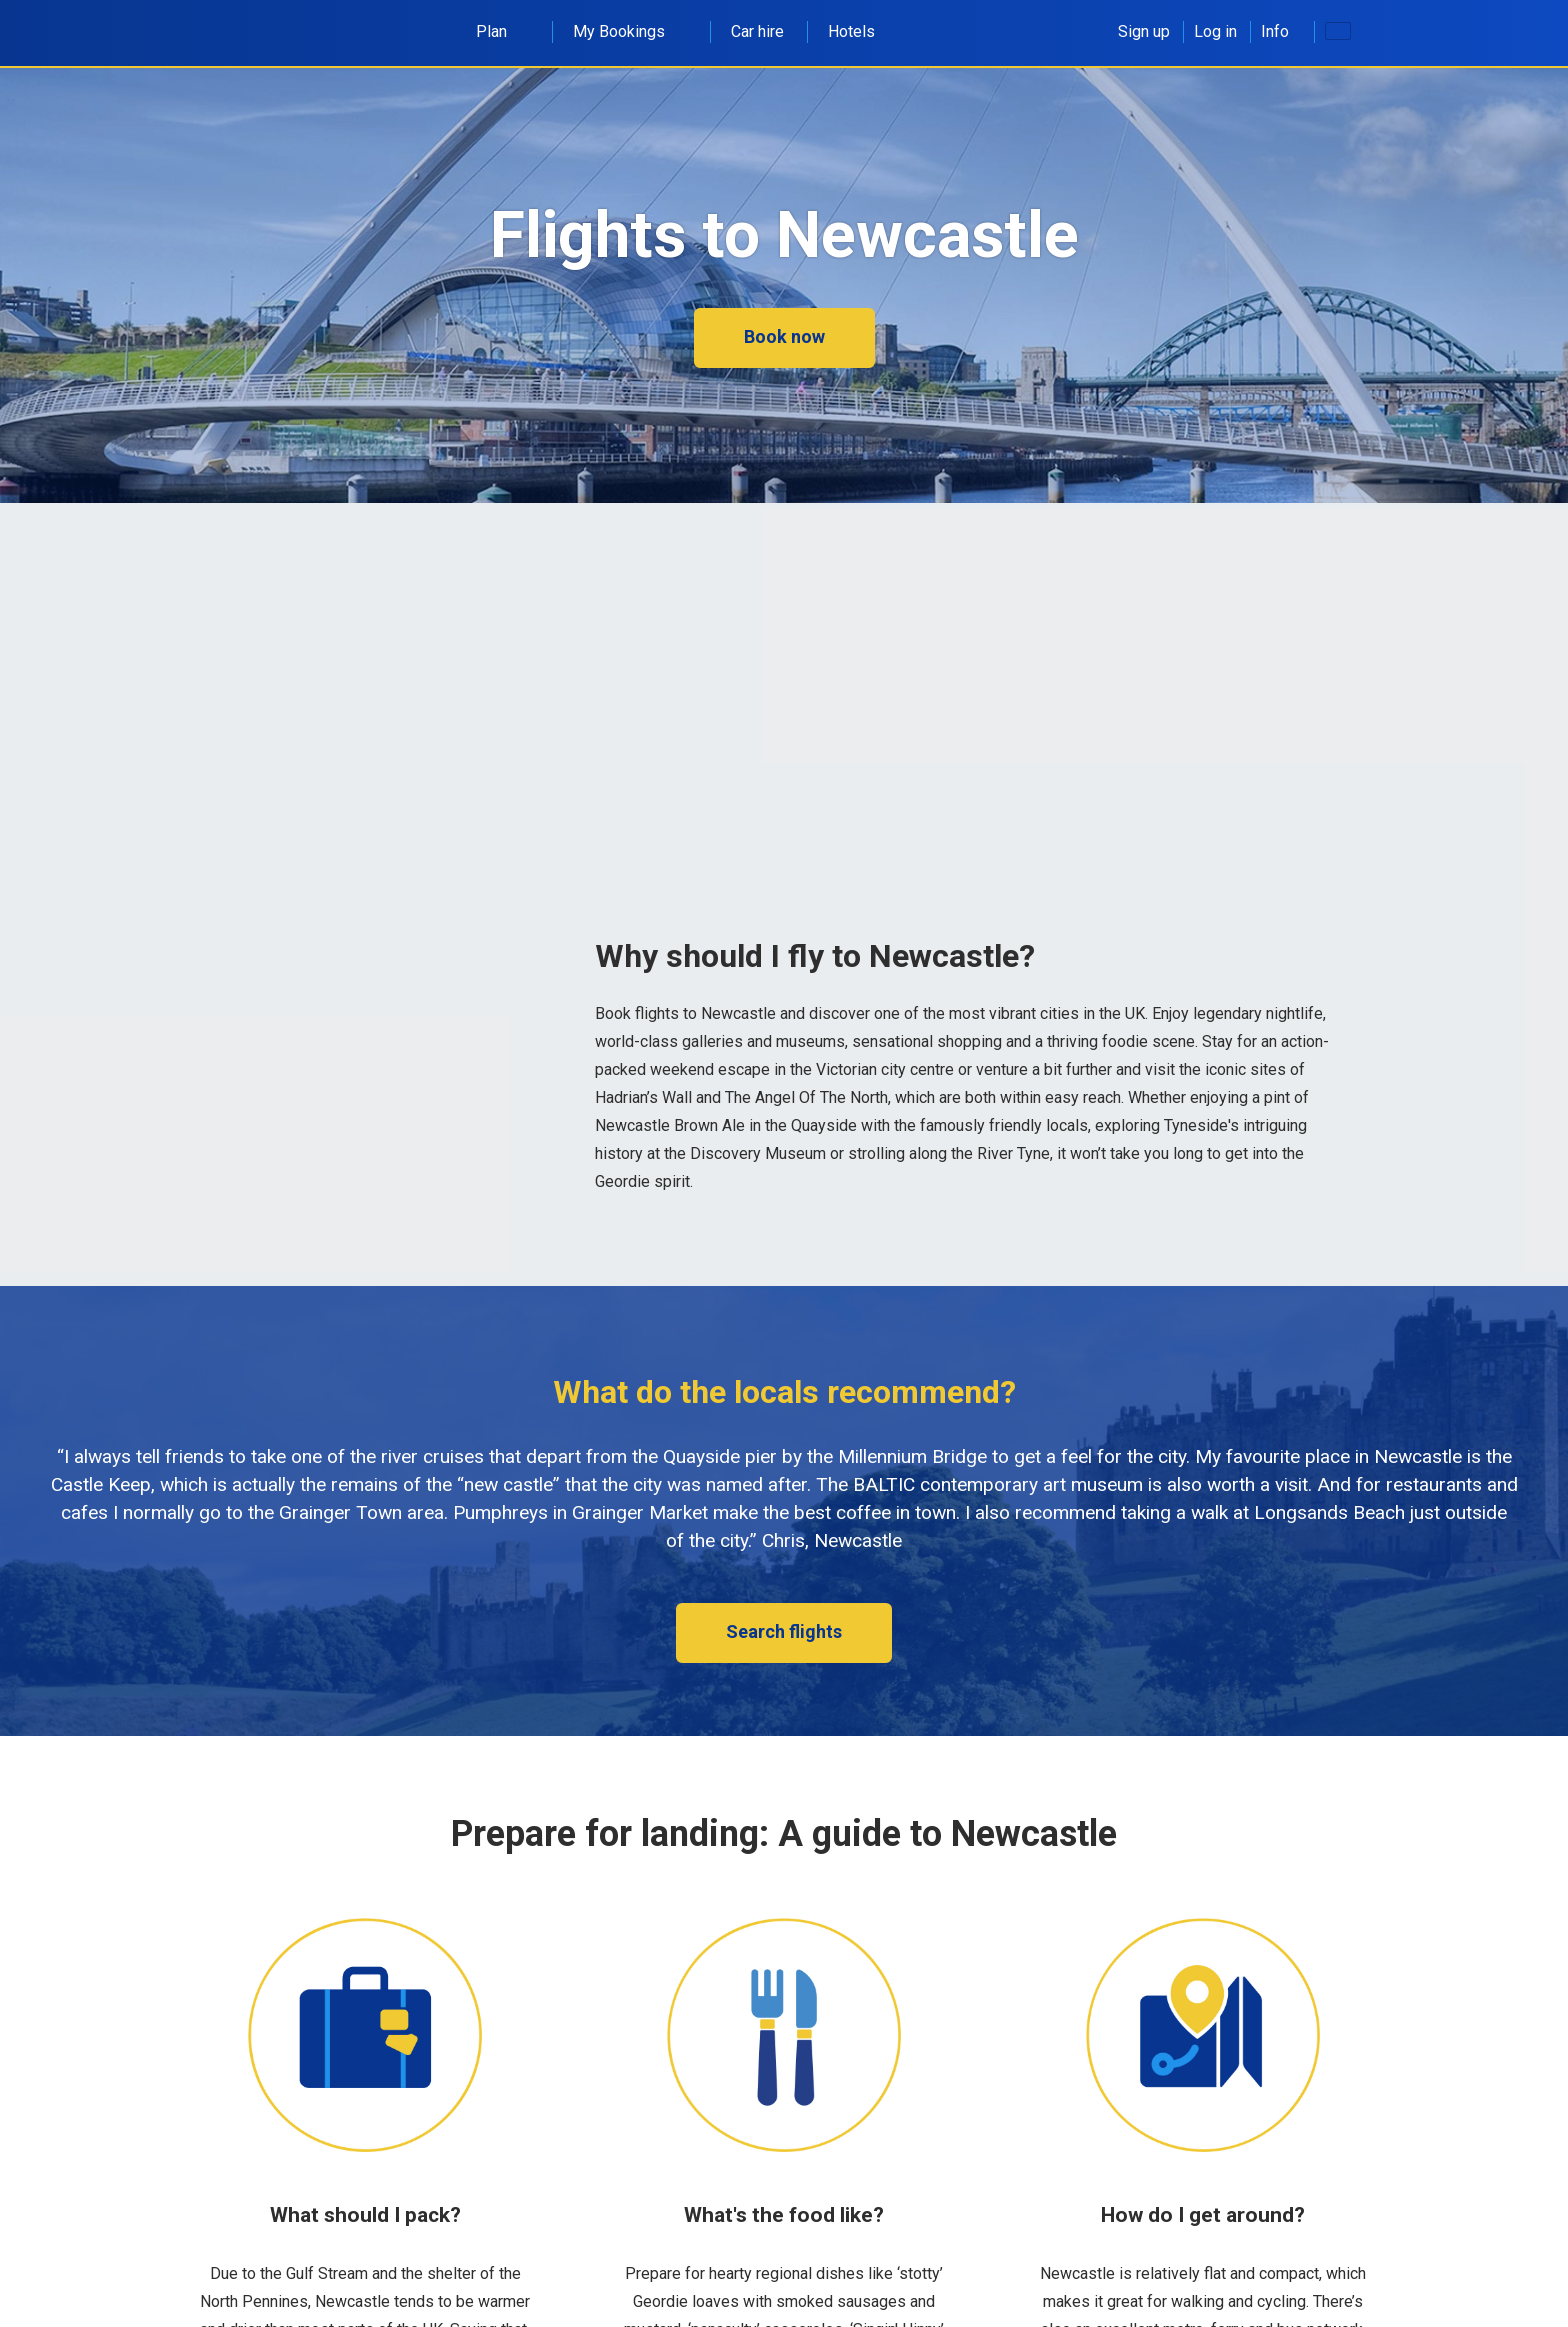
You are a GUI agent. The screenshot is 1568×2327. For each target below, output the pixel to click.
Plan (502, 31)
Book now (784, 336)
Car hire (757, 31)
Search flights (784, 1631)
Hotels (851, 31)
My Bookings (630, 31)
